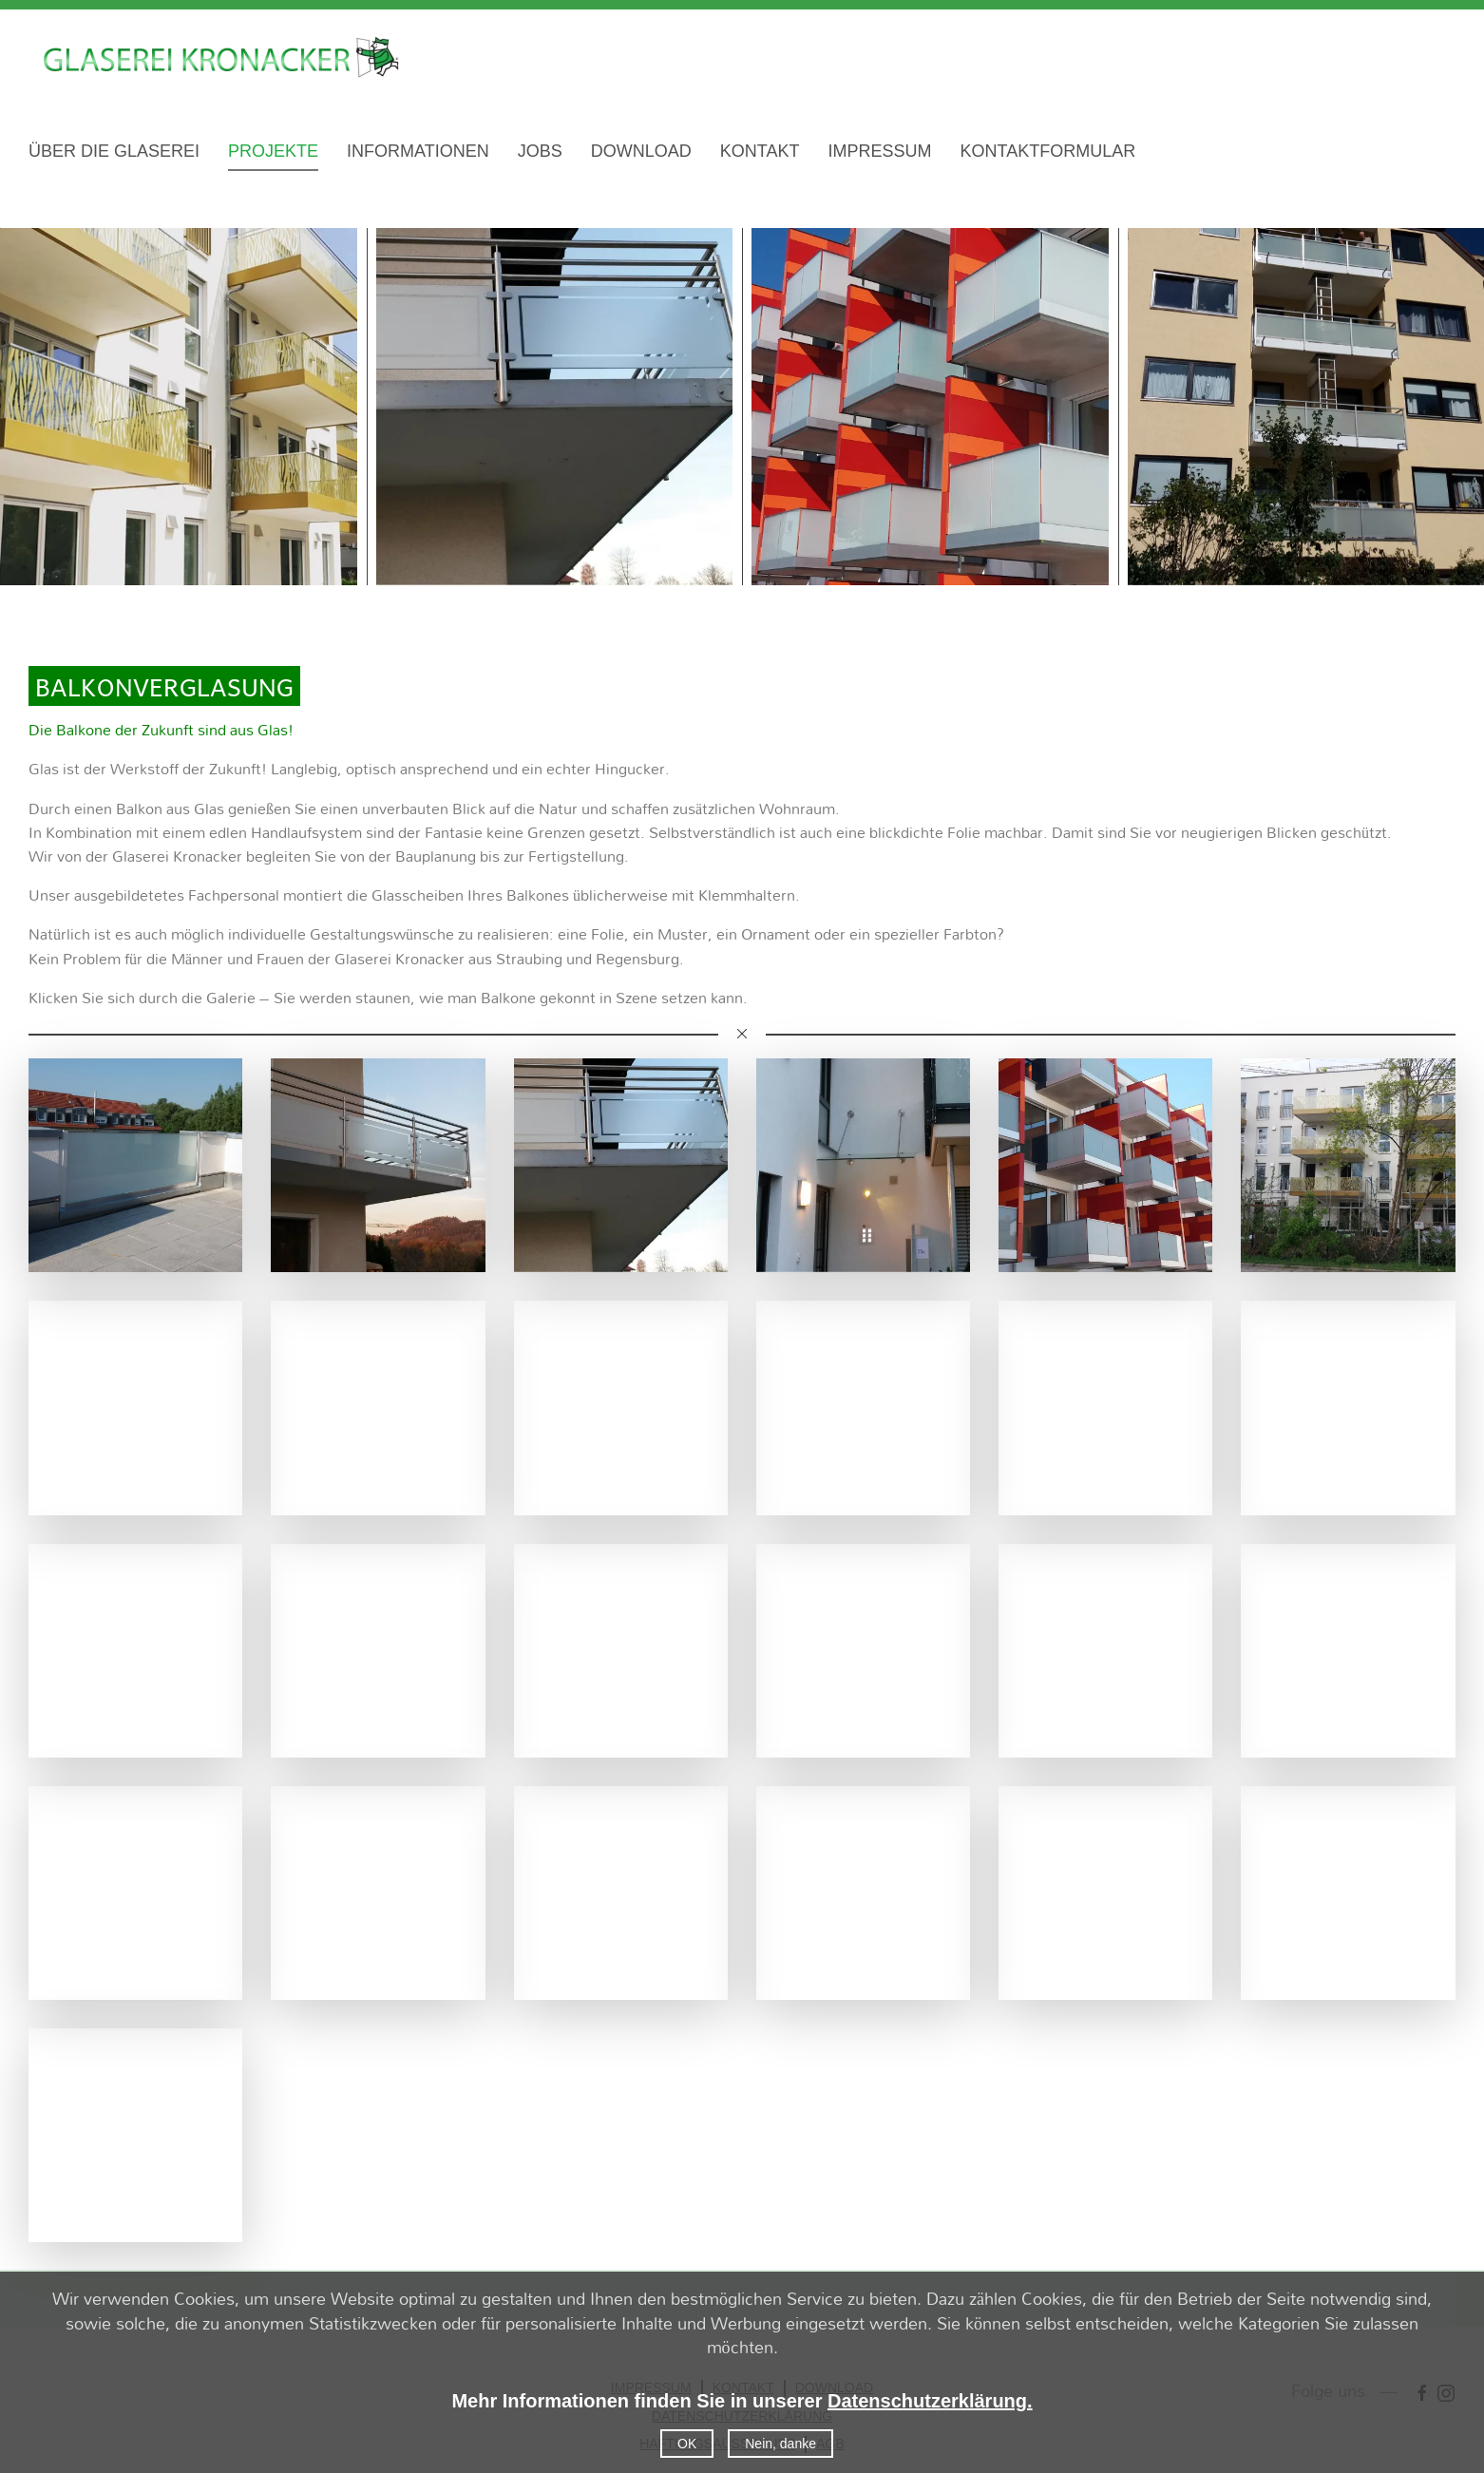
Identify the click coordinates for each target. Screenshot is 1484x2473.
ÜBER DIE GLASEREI (114, 151)
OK (686, 2443)
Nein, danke (780, 2443)
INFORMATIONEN (418, 151)
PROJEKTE (273, 151)
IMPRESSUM (879, 151)
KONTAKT (760, 151)
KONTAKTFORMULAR (1047, 151)
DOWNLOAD (641, 151)
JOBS (540, 151)
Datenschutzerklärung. (930, 2400)
